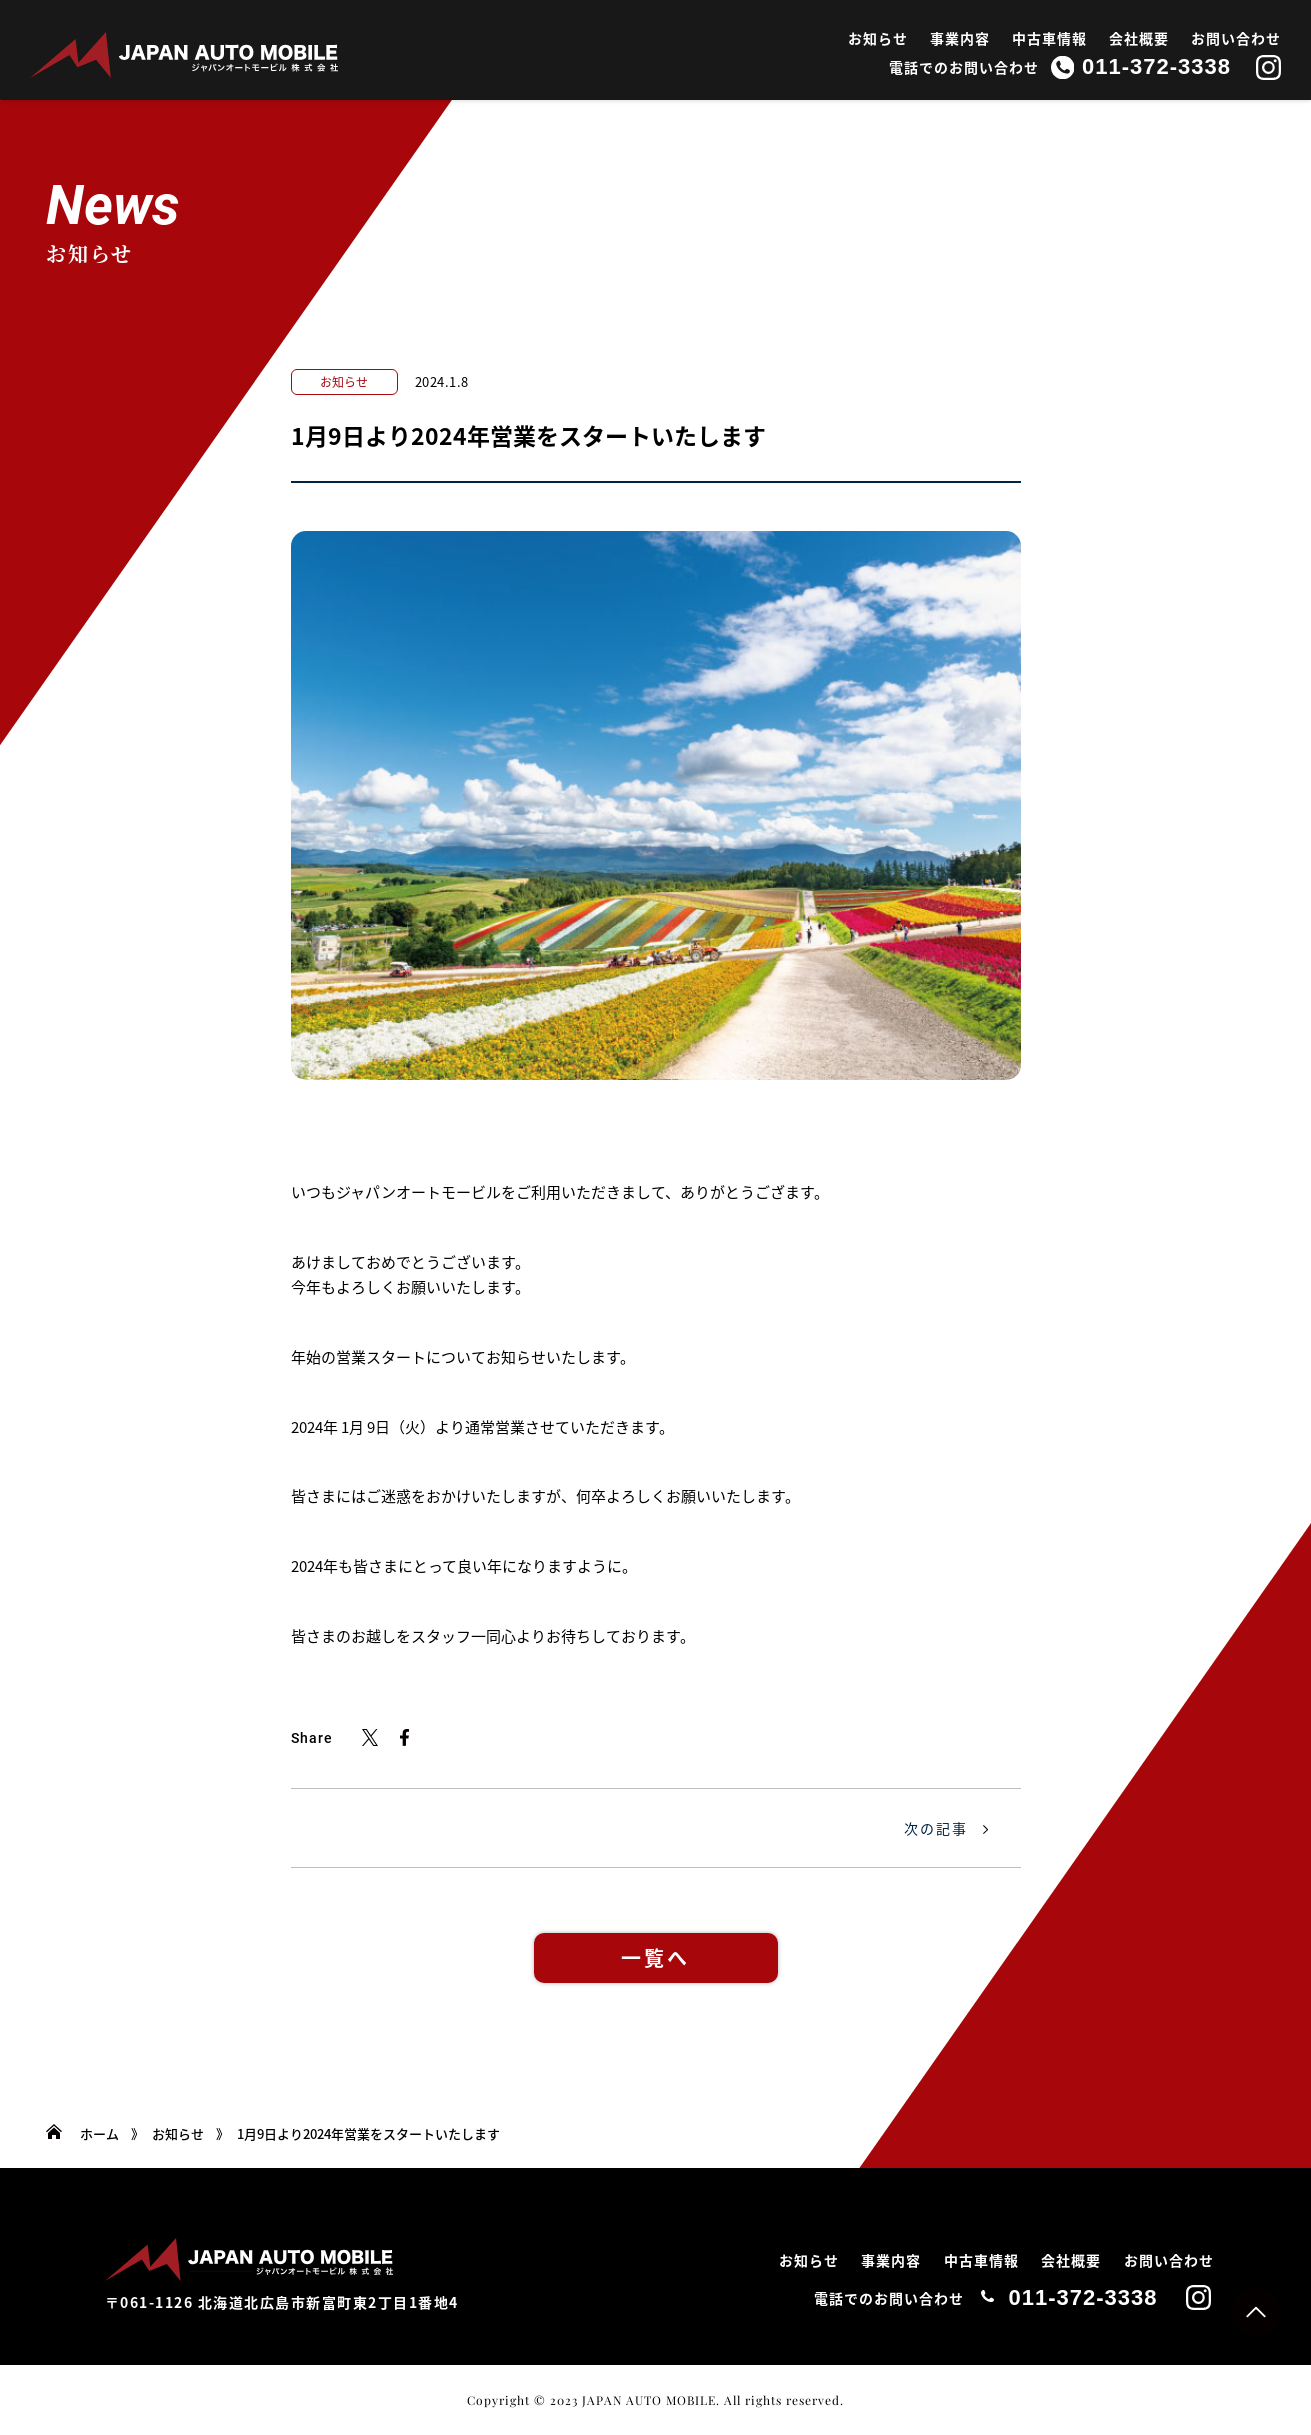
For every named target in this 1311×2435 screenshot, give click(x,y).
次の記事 (936, 1828)
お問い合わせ (1236, 38)
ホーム (99, 2133)
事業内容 (960, 38)
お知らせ (878, 38)
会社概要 (1139, 38)
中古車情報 (1049, 38)
